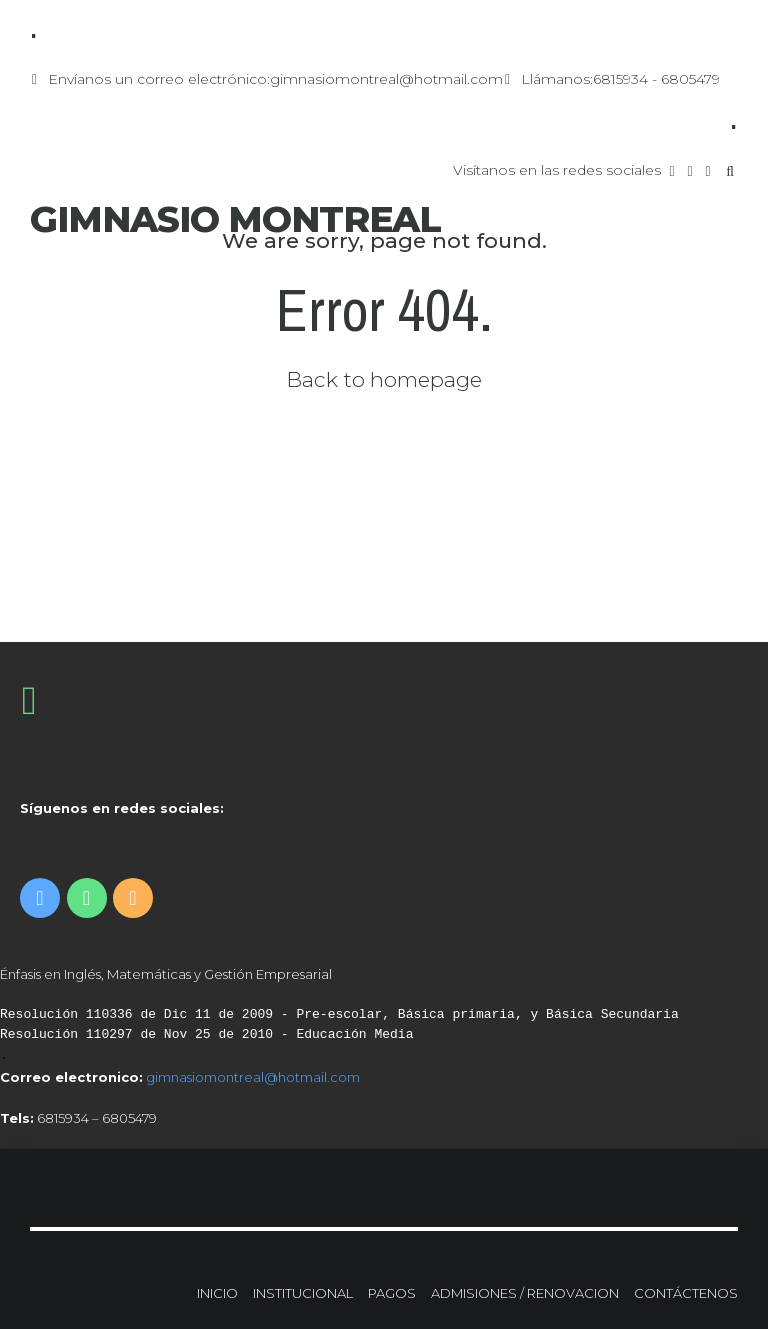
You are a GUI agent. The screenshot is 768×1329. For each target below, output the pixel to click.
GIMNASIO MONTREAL (235, 219)
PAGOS (392, 1293)
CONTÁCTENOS (686, 1293)
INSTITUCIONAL (303, 1293)
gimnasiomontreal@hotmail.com (253, 1077)
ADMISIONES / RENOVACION (525, 1293)
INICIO (217, 1293)
